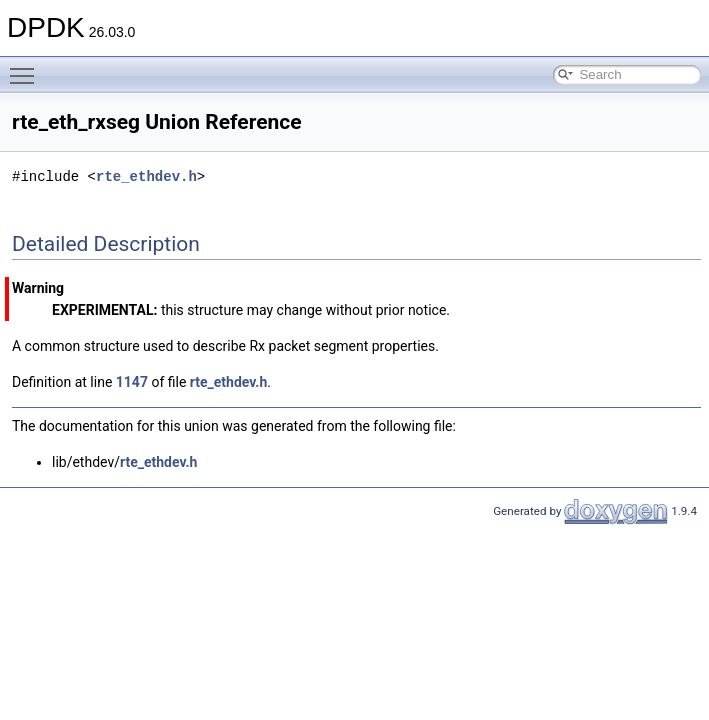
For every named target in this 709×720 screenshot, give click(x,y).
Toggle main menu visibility (27, 67)
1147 (132, 382)
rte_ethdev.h (146, 176)
